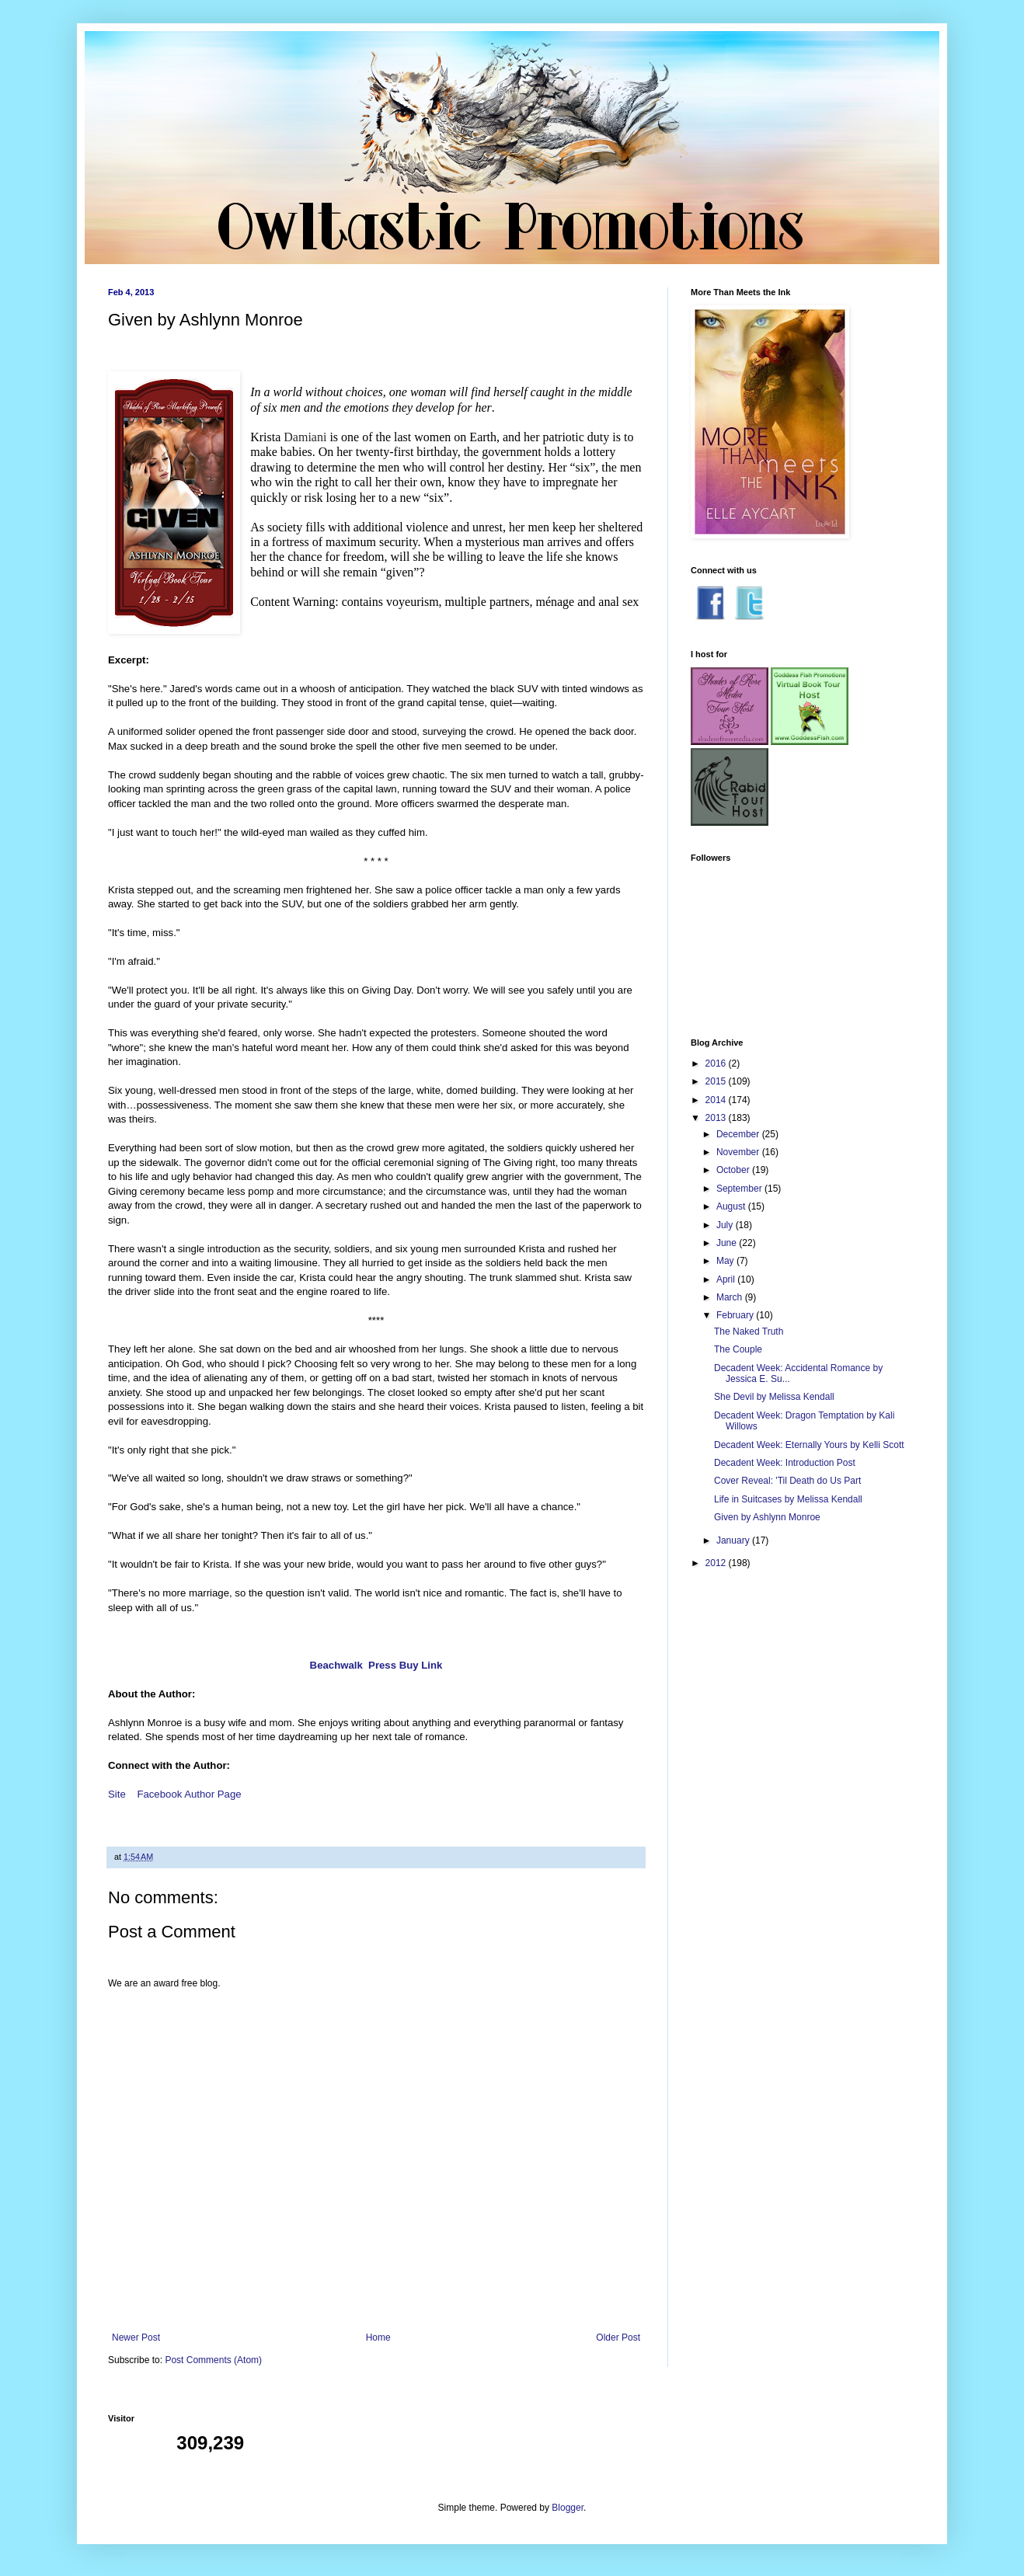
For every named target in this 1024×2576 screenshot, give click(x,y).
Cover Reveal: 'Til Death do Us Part (787, 1480)
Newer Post (136, 2337)
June (727, 1243)
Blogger (567, 2507)
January (734, 1540)
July (726, 1225)
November (739, 1152)
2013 (717, 1117)
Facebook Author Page (189, 1794)
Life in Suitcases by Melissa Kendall (788, 1499)
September (740, 1188)
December (739, 1134)
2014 (717, 1100)
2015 (717, 1081)
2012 (717, 1563)
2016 (717, 1063)
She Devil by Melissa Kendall (774, 1396)
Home (378, 2337)
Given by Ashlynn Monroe (767, 1517)
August (732, 1206)
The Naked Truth (748, 1331)
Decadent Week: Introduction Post (784, 1462)
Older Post (618, 2337)
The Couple (738, 1349)
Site (117, 1794)
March (730, 1297)
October (734, 1169)
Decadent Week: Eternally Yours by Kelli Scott (809, 1444)
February (736, 1315)
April (726, 1279)
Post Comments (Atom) (213, 2360)
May (726, 1260)
